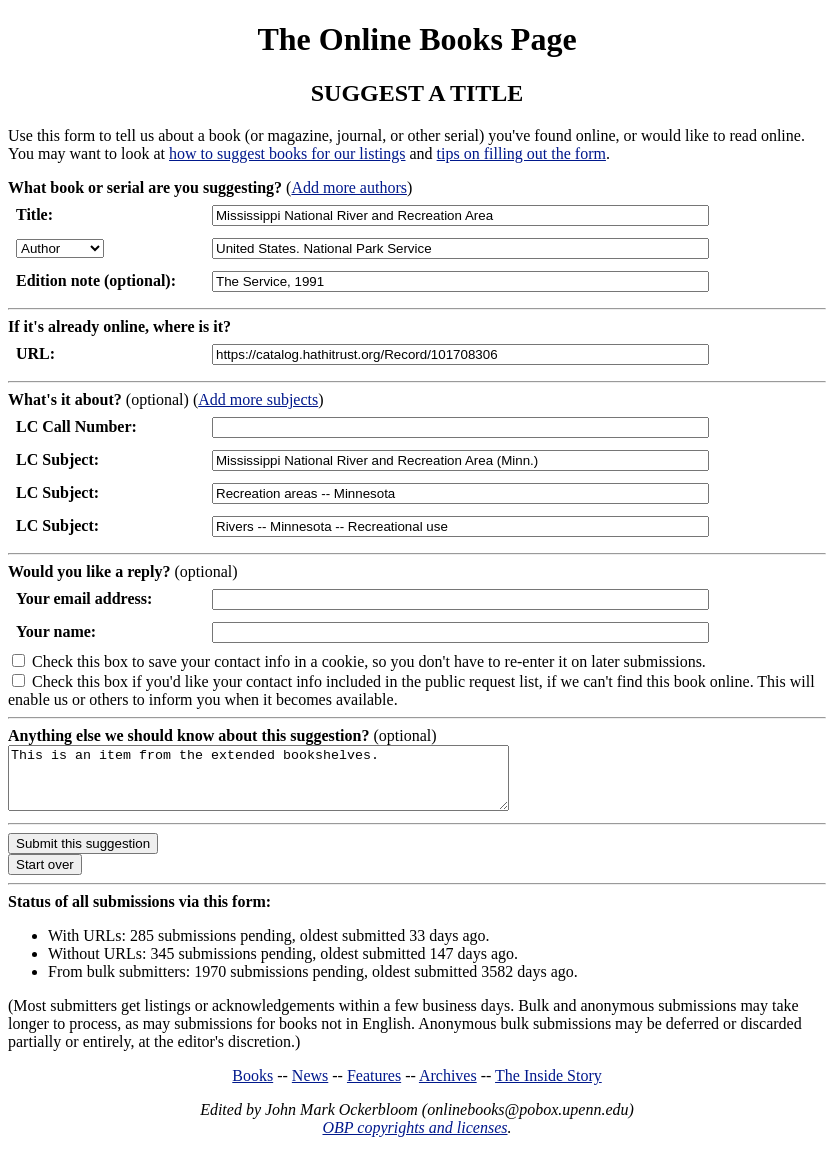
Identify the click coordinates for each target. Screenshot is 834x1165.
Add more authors (349, 187)
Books (252, 1087)
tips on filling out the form (521, 153)
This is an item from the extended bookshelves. (288, 784)
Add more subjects (258, 399)
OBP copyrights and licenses (414, 1139)
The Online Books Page (416, 39)
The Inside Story (548, 1087)
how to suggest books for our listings (287, 153)
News (310, 1087)
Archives (448, 1087)
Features (374, 1087)
